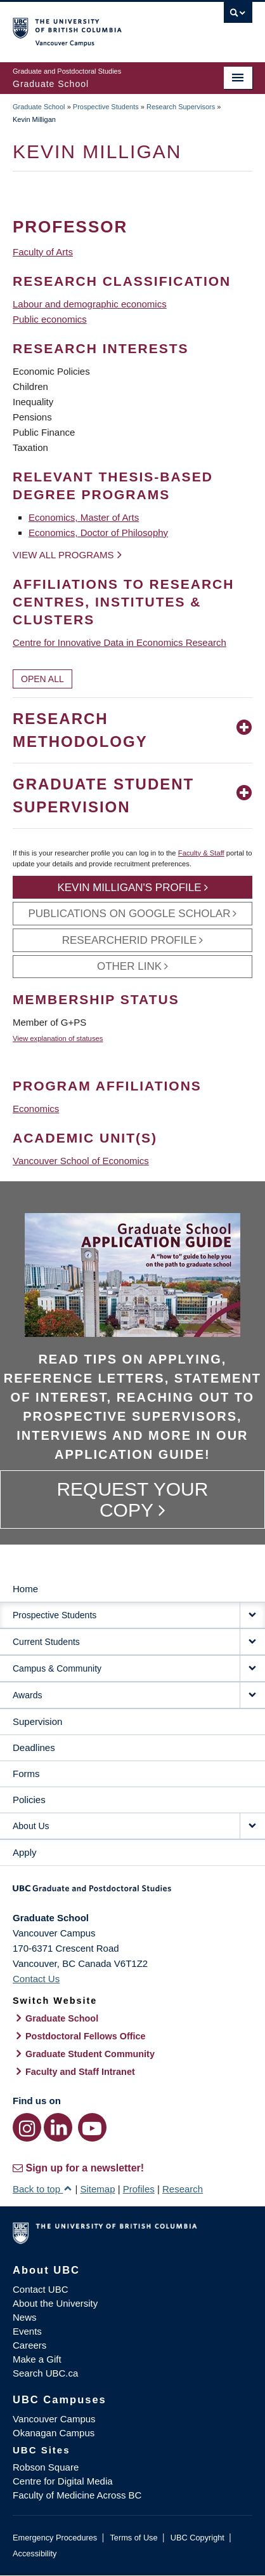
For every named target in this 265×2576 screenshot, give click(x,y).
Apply (25, 1852)
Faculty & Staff (201, 853)
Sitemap (97, 2189)
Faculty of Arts (43, 251)
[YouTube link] (92, 2127)
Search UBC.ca (45, 2373)
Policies (29, 1799)
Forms (26, 1773)
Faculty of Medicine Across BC (77, 2495)
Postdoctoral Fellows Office (85, 2036)
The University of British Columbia (97, 26)
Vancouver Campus (54, 2418)
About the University (55, 2303)
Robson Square (46, 2467)
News (25, 2317)
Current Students (46, 1642)
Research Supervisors (180, 107)
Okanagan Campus (53, 2432)
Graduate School (39, 107)
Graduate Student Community (90, 2054)
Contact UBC (40, 2289)
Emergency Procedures (55, 2537)
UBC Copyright (197, 2537)
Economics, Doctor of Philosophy (98, 532)
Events (27, 2331)
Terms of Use (133, 2537)
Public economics (50, 319)
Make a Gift (37, 2359)
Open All (42, 679)
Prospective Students (106, 107)
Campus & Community (57, 1668)
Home (25, 1588)
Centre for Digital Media (63, 2481)
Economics (36, 1108)
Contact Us (36, 1978)
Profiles (139, 2189)
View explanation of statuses (58, 1038)
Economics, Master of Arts (84, 517)
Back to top (42, 2189)
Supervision (37, 1721)
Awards (27, 1695)
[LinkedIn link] (58, 2127)
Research (182, 2189)
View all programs (63, 554)
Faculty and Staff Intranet (80, 2072)
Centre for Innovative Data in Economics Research (119, 642)
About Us (31, 1826)
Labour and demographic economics (90, 304)
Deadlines (34, 1747)
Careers (29, 2345)
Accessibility (34, 2553)
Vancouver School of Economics (81, 1160)
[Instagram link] (27, 2127)
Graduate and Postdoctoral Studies (132, 1892)
